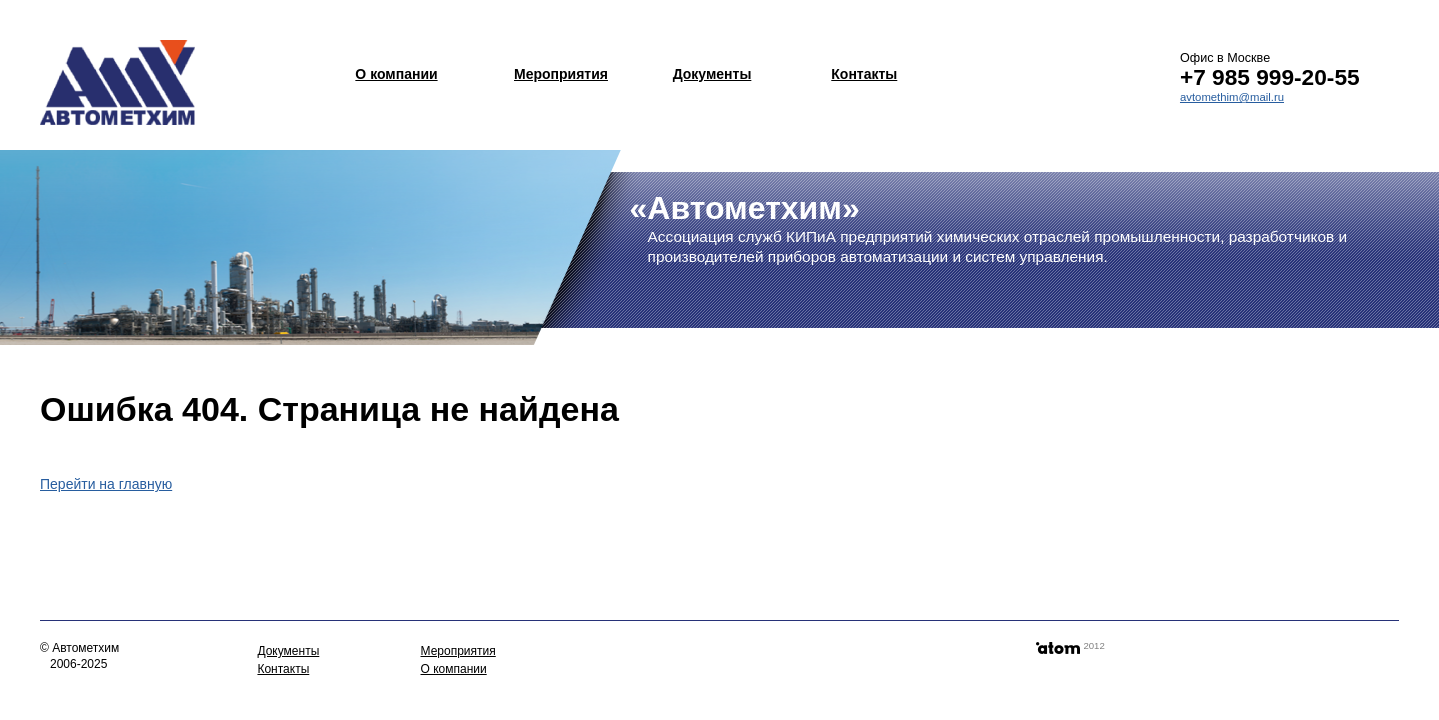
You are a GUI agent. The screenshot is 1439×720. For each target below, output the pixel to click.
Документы (712, 74)
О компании (396, 74)
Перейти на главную (106, 484)
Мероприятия (561, 74)
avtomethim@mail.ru (1232, 97)
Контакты (864, 74)
